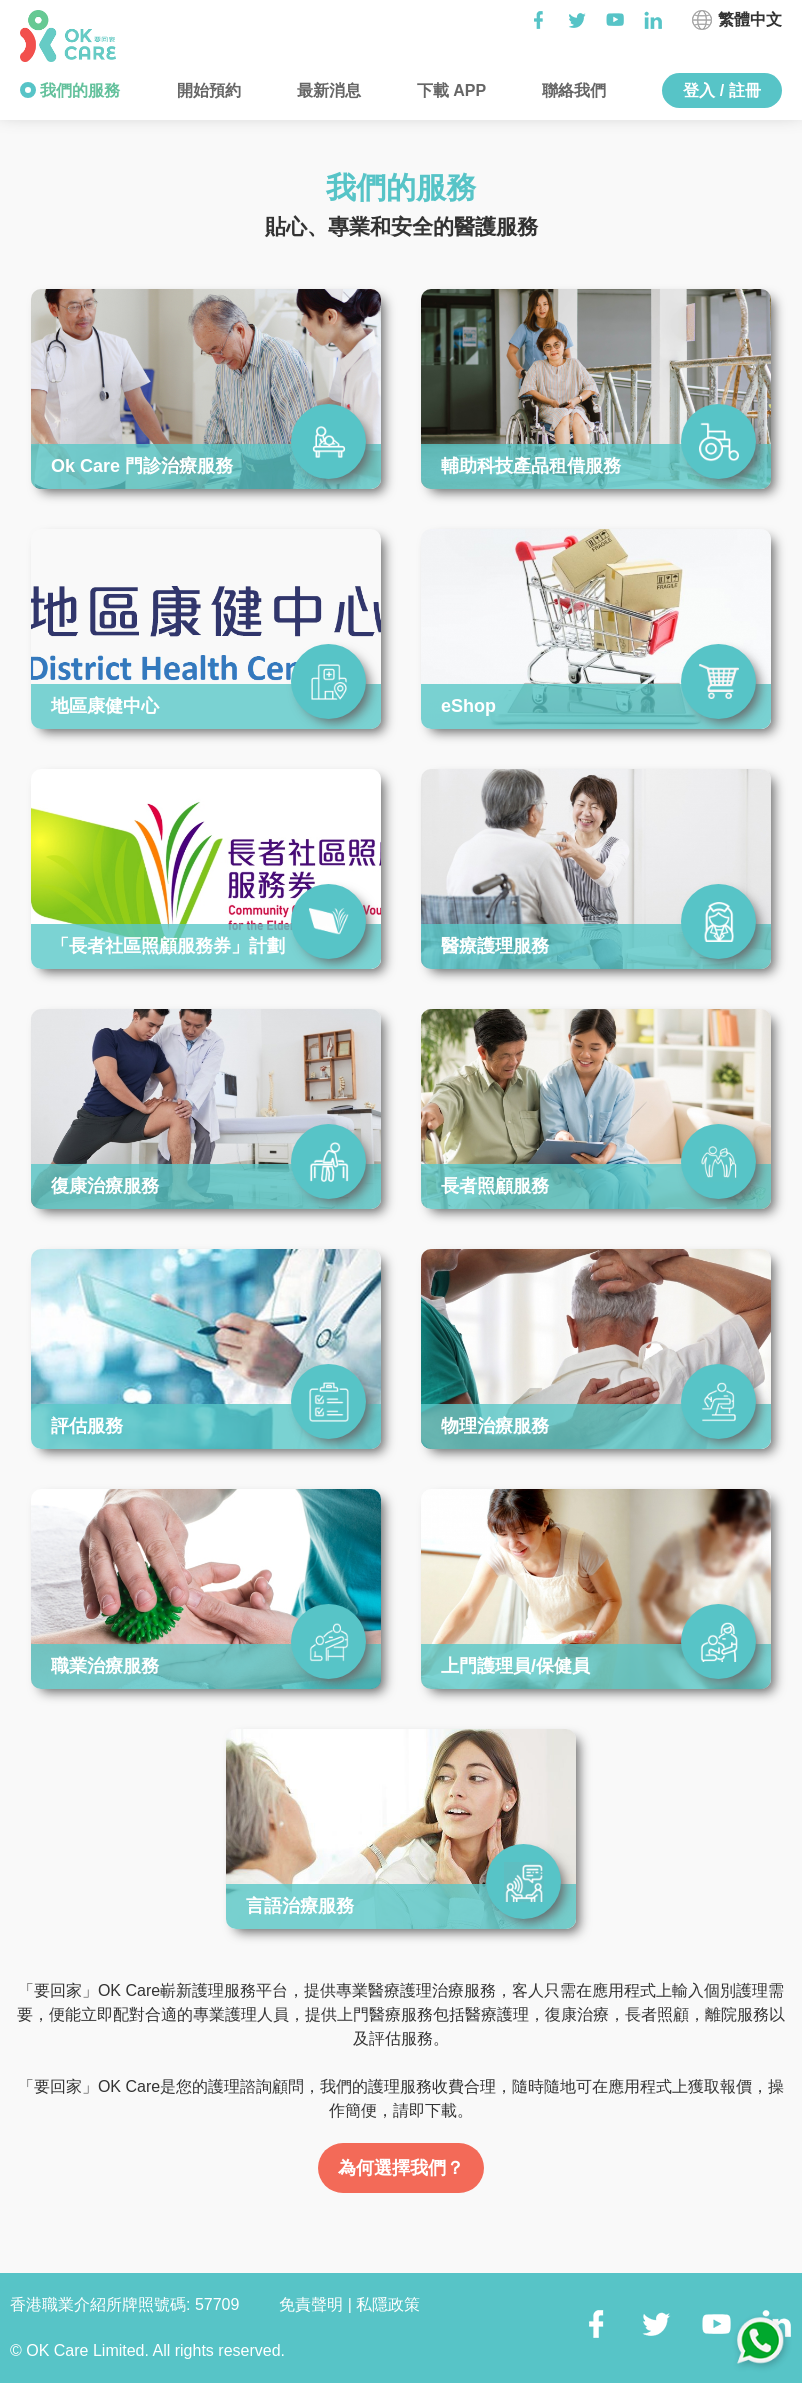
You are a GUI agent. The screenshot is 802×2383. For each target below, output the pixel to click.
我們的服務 (78, 90)
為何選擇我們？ (401, 2168)
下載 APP (449, 90)
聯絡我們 (572, 90)
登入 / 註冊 (721, 90)
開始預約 (206, 90)
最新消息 (326, 90)
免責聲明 (313, 2304)
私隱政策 (388, 2304)
